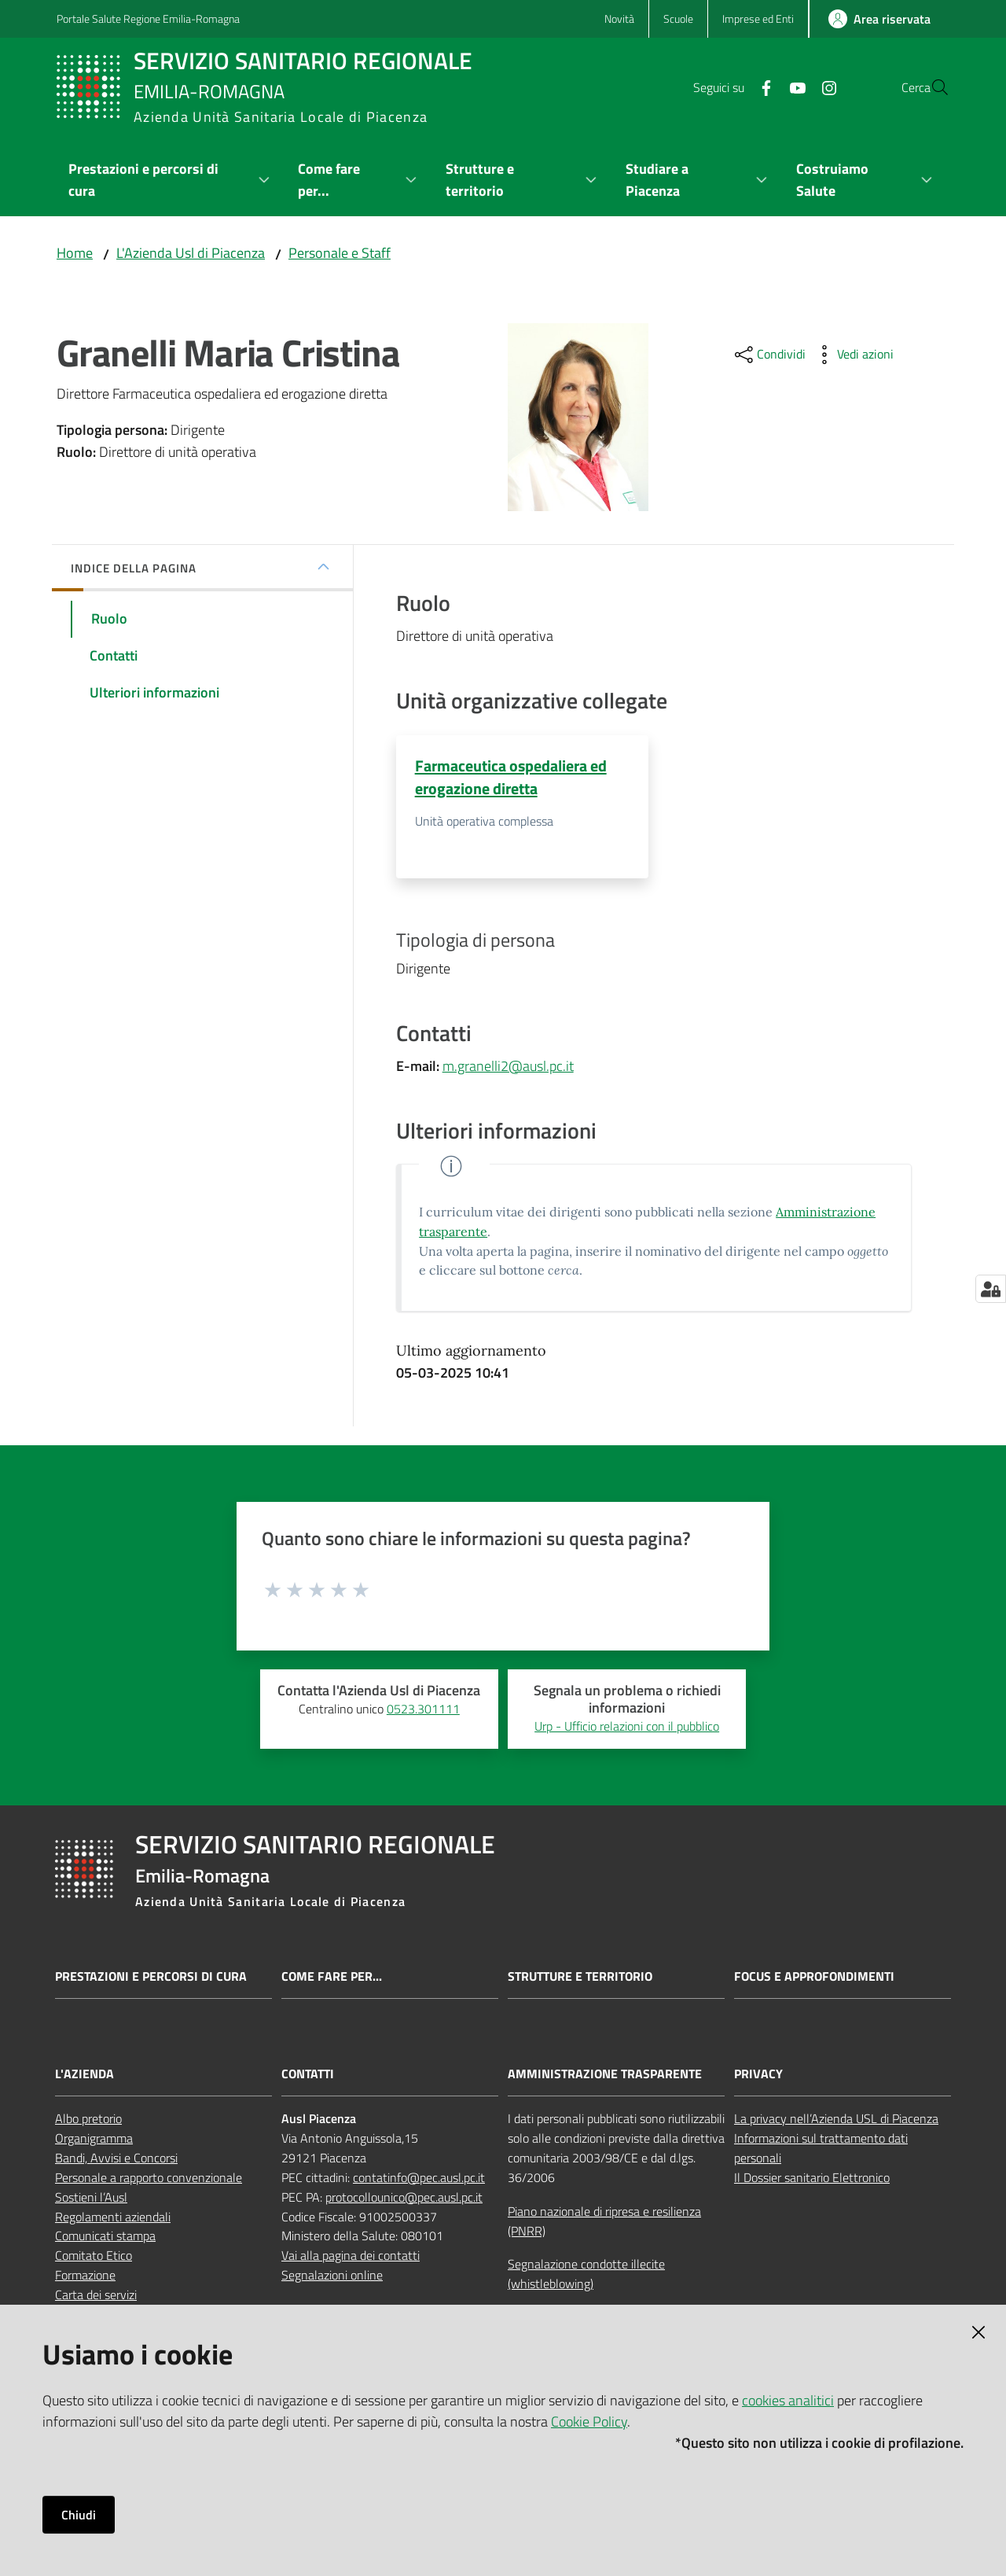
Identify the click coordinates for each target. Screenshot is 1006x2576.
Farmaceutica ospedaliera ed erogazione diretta (511, 776)
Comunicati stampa (105, 2237)
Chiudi (78, 2514)
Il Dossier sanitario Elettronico (812, 2178)
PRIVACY (758, 2075)
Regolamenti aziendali (113, 2217)
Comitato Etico (93, 2256)
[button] (930, 87)
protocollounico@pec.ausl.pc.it (404, 2197)
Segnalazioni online (332, 2276)
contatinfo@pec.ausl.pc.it (419, 2178)
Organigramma (94, 2138)
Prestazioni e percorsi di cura (151, 1977)
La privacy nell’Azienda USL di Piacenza (836, 2119)
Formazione (85, 2276)
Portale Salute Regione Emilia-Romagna (148, 18)
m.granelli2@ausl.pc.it (508, 1066)
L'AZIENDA (84, 2075)
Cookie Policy (589, 2421)
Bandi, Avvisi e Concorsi (116, 2158)
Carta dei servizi (96, 2295)
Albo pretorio (88, 2119)
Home (75, 252)
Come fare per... (331, 1977)
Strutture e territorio (580, 1977)
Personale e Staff (339, 252)
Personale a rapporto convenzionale (148, 2178)
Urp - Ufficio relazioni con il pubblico (626, 1726)
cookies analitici (788, 2400)
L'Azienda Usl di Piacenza (190, 252)
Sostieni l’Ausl (91, 2197)
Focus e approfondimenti (814, 1977)
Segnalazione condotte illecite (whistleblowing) (586, 2275)
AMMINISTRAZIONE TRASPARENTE (605, 2075)
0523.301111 (423, 1709)
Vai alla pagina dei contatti (350, 2256)
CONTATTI (307, 2075)
